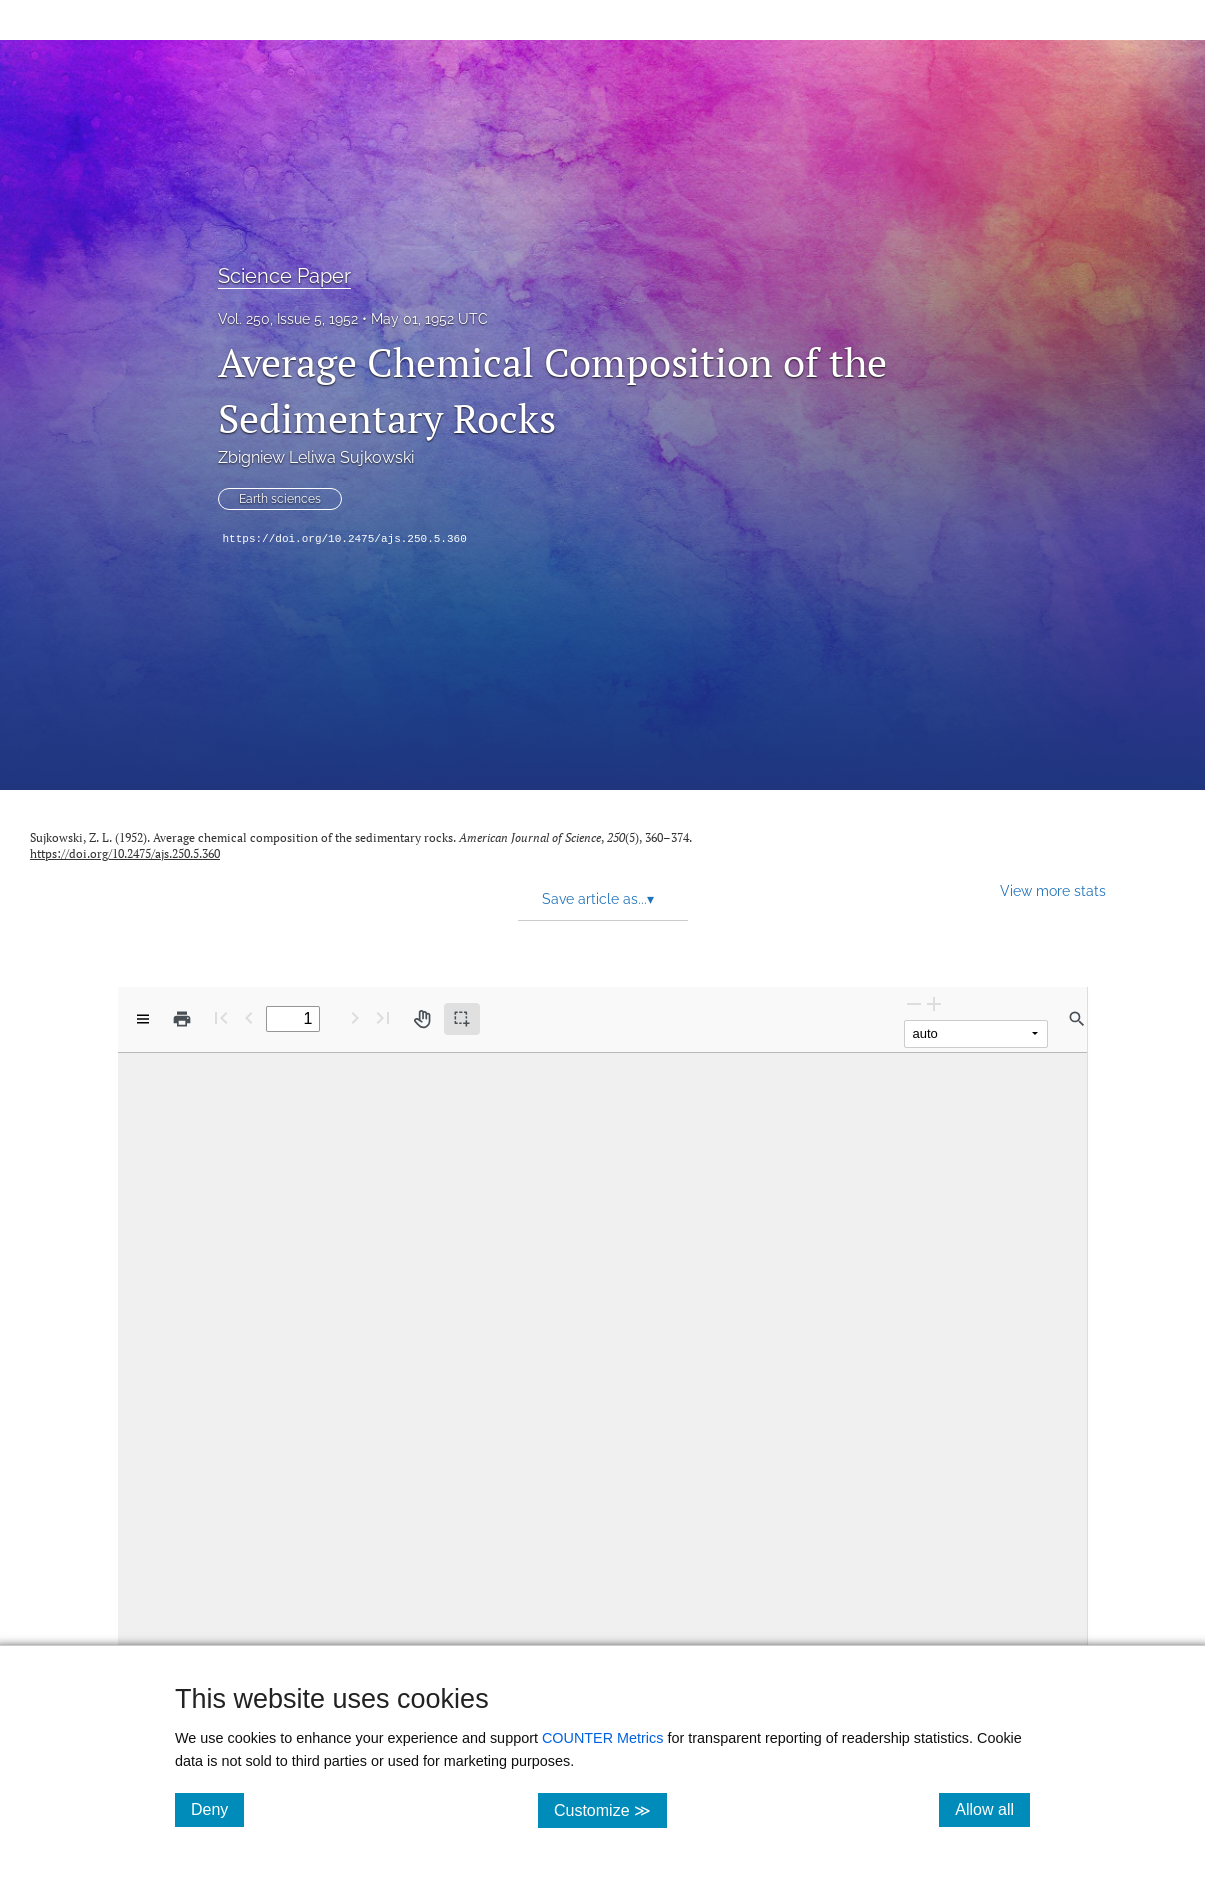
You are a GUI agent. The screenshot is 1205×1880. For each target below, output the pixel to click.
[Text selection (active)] (462, 1019)
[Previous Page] (249, 1017)
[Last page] (383, 1017)
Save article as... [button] (598, 899)
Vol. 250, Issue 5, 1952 (288, 319)
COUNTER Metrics (603, 1738)
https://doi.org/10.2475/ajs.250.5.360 (345, 539)
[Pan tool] (422, 1019)
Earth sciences (280, 499)
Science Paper (284, 276)
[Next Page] (355, 1017)
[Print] (182, 1019)
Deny (217, 1809)
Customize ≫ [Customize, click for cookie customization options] (610, 1809)
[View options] (143, 1019)
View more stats (1053, 890)
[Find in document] (1077, 1019)
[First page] (221, 1017)
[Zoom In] (934, 1003)
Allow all (992, 1809)
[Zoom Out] (914, 1003)
